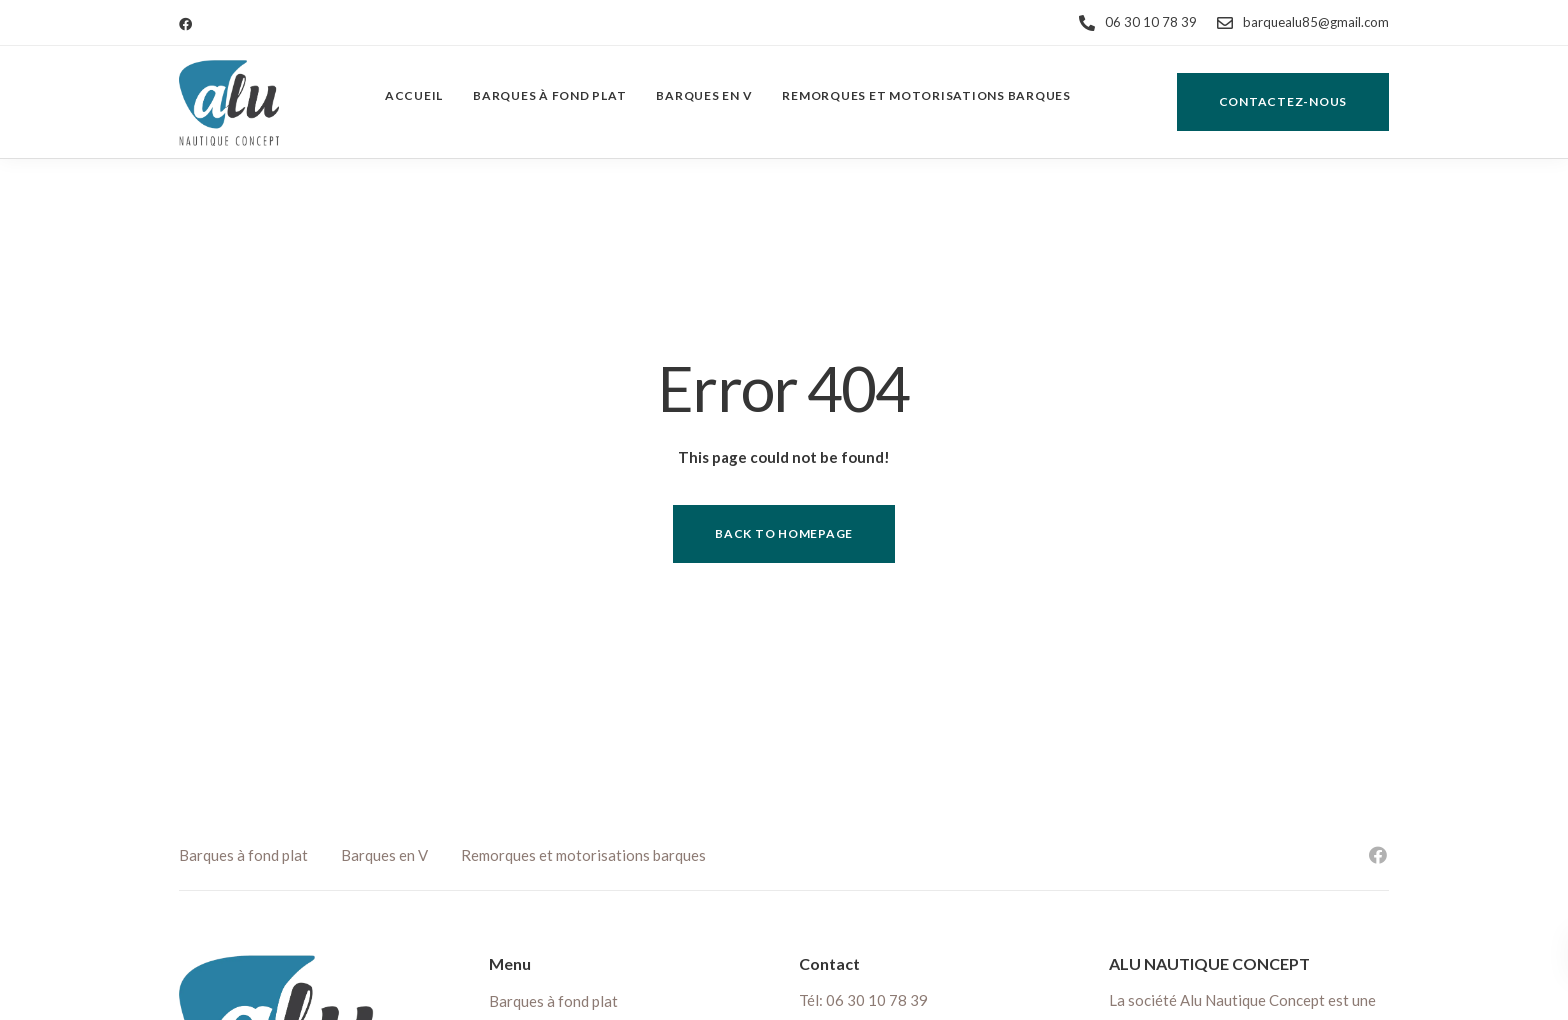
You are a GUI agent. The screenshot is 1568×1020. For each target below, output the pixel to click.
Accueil (414, 95)
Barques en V (704, 95)
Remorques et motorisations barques (926, 95)
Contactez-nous (1283, 101)
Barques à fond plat (549, 95)
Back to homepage (784, 533)
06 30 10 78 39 (877, 1000)
